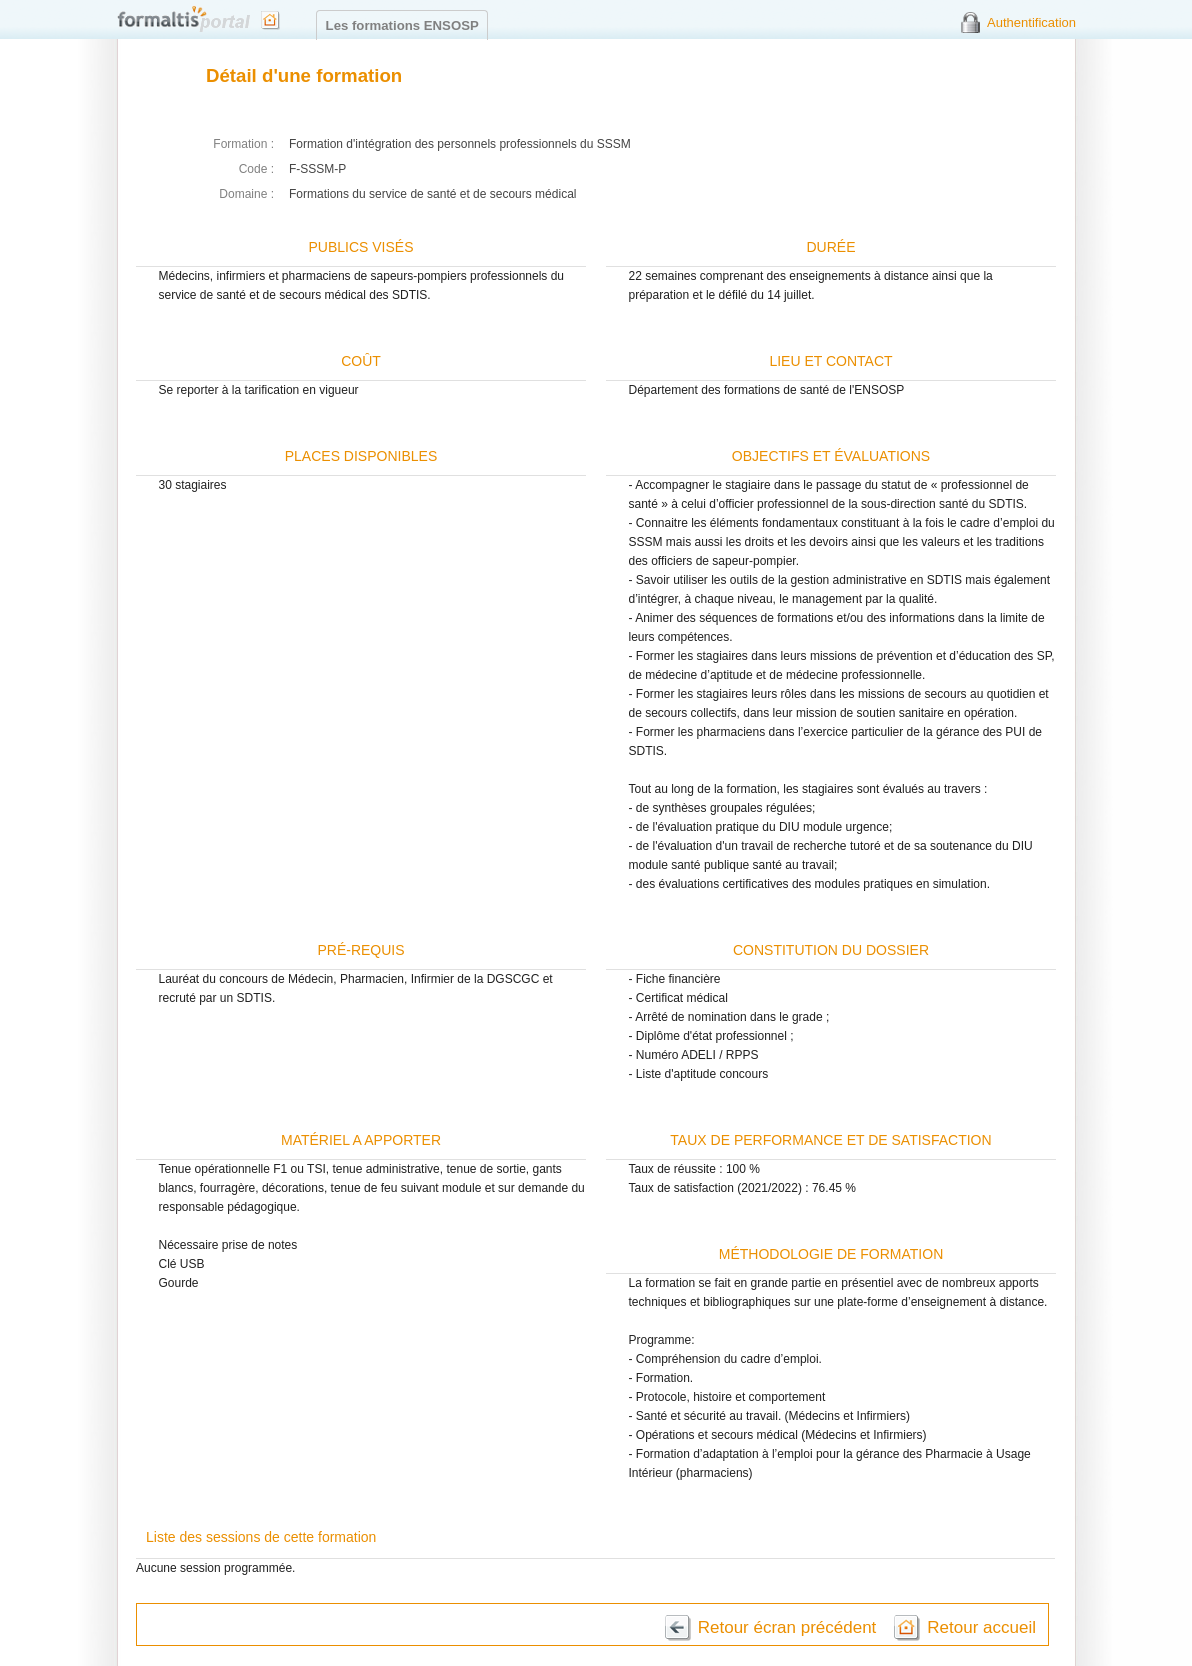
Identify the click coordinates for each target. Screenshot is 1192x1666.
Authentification (1031, 22)
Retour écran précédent (787, 1627)
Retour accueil (981, 1627)
